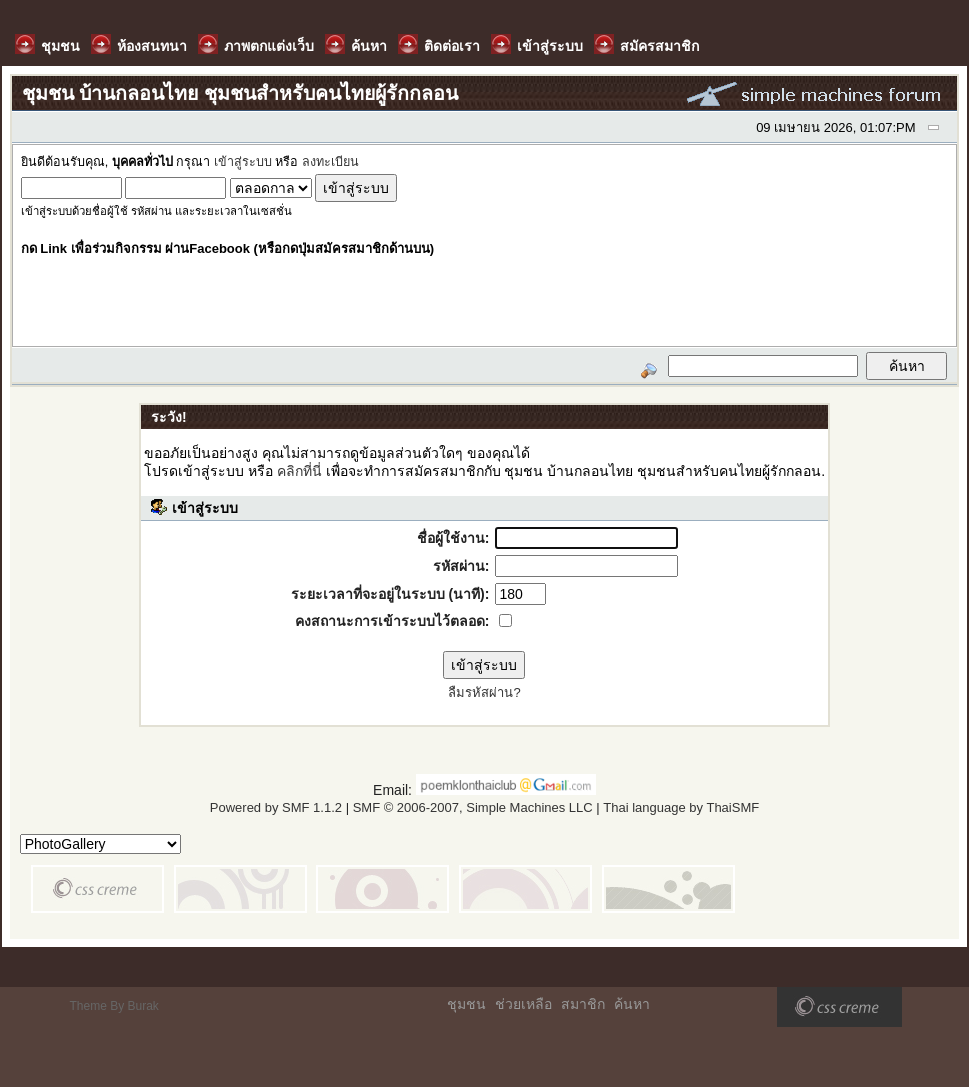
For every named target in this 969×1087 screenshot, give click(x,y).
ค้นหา (632, 1004)
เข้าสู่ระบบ (243, 162)
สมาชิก (583, 1004)
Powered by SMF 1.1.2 (276, 807)
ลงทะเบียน (330, 162)
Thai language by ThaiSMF (681, 807)
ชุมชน (466, 1004)
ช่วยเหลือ (523, 1004)
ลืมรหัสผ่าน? (484, 692)
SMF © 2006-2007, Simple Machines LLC (473, 807)
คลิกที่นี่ (299, 471)
